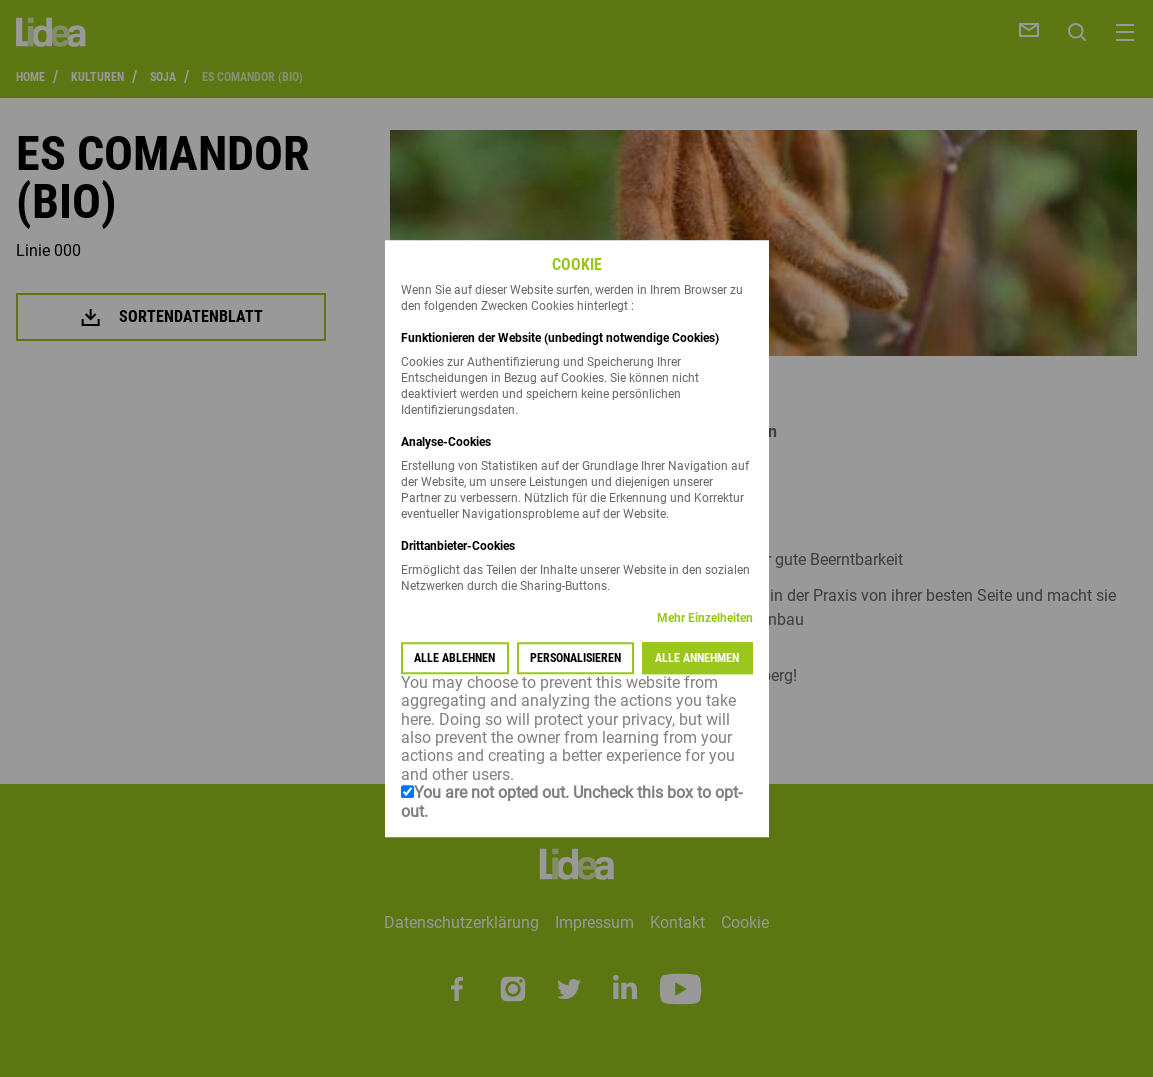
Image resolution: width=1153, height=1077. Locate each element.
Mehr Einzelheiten (705, 618)
